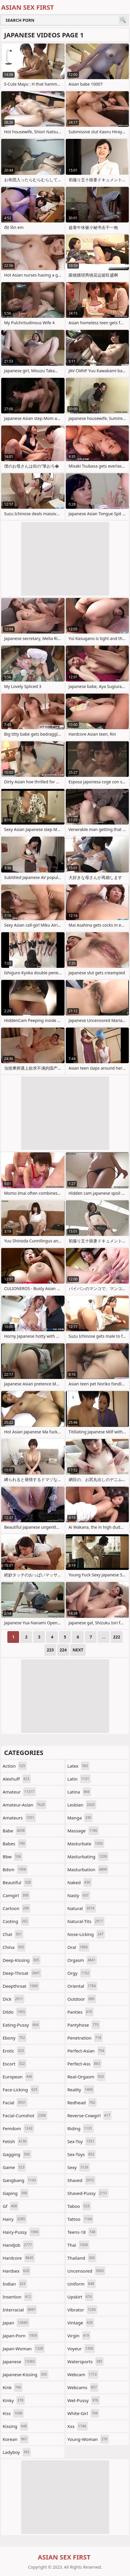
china (14, 1947)
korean (15, 2439)
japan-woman (24, 2348)
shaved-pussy (88, 2193)
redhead (82, 2102)
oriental (82, 1986)
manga (80, 1817)
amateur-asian (24, 1804)
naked (79, 1882)
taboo (79, 2206)
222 (116, 1637)
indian (15, 2283)
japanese (19, 2361)
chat (13, 1934)
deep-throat (22, 1973)
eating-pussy (21, 2024)
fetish (15, 2141)
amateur (19, 1791)
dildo (14, 2011)
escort (14, 2063)
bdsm (15, 1869)
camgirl (16, 1895)
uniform (81, 2283)
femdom (18, 2128)
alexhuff (17, 1778)
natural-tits (85, 1921)
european (18, 2076)
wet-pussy (83, 2400)
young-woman (88, 2439)
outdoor (81, 1999)
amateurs (19, 1817)
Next (77, 1650)
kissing (15, 2426)
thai (78, 2245)
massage (83, 1830)
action (15, 1765)
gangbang (20, 2180)
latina (79, 1791)
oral (78, 1947)
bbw (13, 1856)
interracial (20, 2309)
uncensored (86, 2270)
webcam (82, 2374)
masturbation (88, 1869)
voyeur (81, 2348)
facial (15, 2102)
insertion (17, 2296)
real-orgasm (86, 2076)
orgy (79, 1973)
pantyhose (83, 2024)
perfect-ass (84, 2063)
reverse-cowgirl (89, 2115)
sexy (78, 2167)
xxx (77, 2426)
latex (78, 1765)
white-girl (83, 2413)
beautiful (17, 1882)
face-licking (21, 2089)
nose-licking (86, 1934)
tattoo (80, 2219)
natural (81, 1908)
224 (63, 1650)
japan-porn (20, 2335)
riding (80, 2128)
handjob (18, 2245)
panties (80, 2011)
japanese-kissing (25, 2374)
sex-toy (81, 2141)
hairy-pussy (21, 2232)
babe (14, 1830)
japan (16, 2322)
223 (50, 1650)
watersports (85, 2361)
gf (10, 2206)
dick (13, 1999)
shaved (81, 2180)
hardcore (19, 2257)
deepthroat (21, 1986)
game (14, 2167)
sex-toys (81, 2154)
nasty (78, 1895)
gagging (17, 2154)
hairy (15, 2219)
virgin (79, 2335)
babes (14, 1843)
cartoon (16, 1908)
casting (16, 1921)
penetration (85, 2037)
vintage (80, 2322)
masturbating (88, 1856)
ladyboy (17, 2452)
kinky (14, 2400)
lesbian (82, 1804)
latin (79, 1778)
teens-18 (82, 2232)
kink (13, 2387)
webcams (83, 2387)
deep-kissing (21, 1960)
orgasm (82, 1960)
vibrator (82, 2309)
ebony (14, 2037)
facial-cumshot (25, 2115)
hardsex (17, 2270)
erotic (14, 2050)
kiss (13, 2413)
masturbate (85, 1843)
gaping (15, 2193)
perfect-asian (86, 2050)
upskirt (80, 2296)
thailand (81, 2257)
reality (80, 2089)
